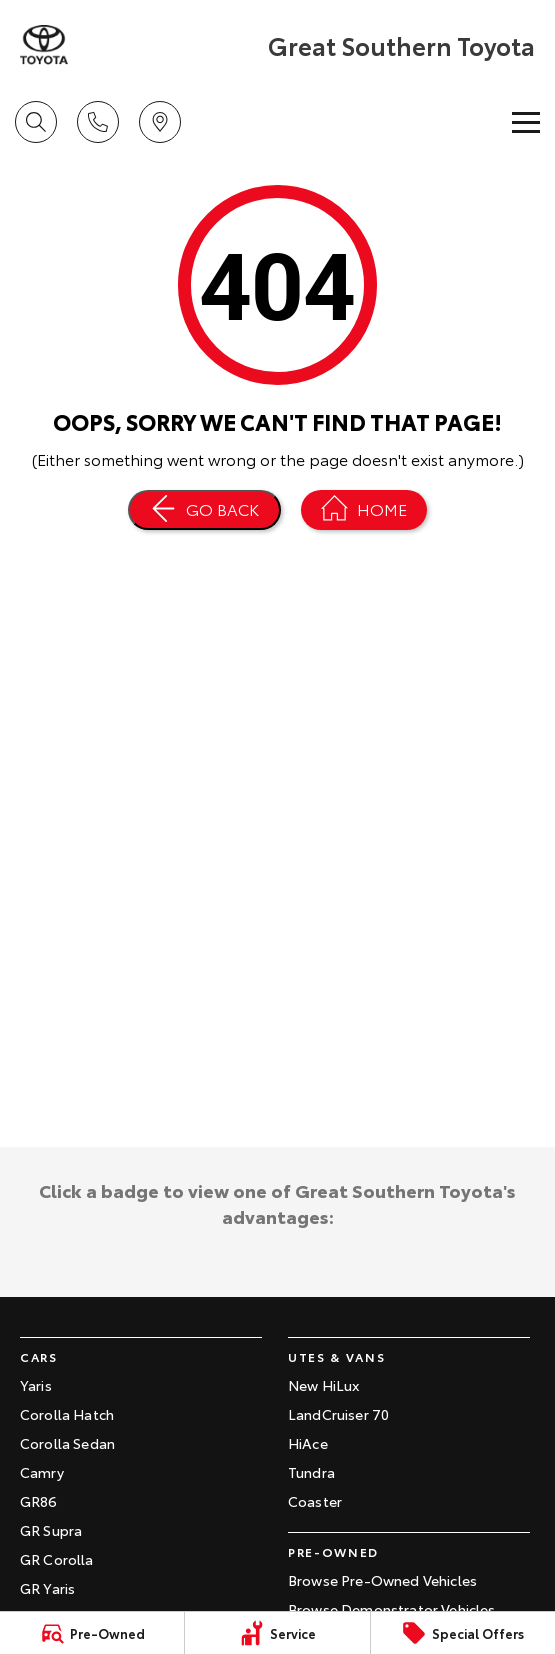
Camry (42, 1472)
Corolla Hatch (67, 1414)
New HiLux (323, 1385)
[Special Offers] (463, 1633)
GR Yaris (47, 1588)
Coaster (315, 1501)
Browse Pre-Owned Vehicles (382, 1580)
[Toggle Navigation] (526, 122)
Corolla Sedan (67, 1443)
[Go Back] (204, 510)
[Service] (277, 1633)
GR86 (39, 1501)
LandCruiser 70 (338, 1414)
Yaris (36, 1385)
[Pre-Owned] (92, 1633)
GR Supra (51, 1530)
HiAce (308, 1443)
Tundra (311, 1472)
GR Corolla (57, 1559)
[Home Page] (44, 45)
